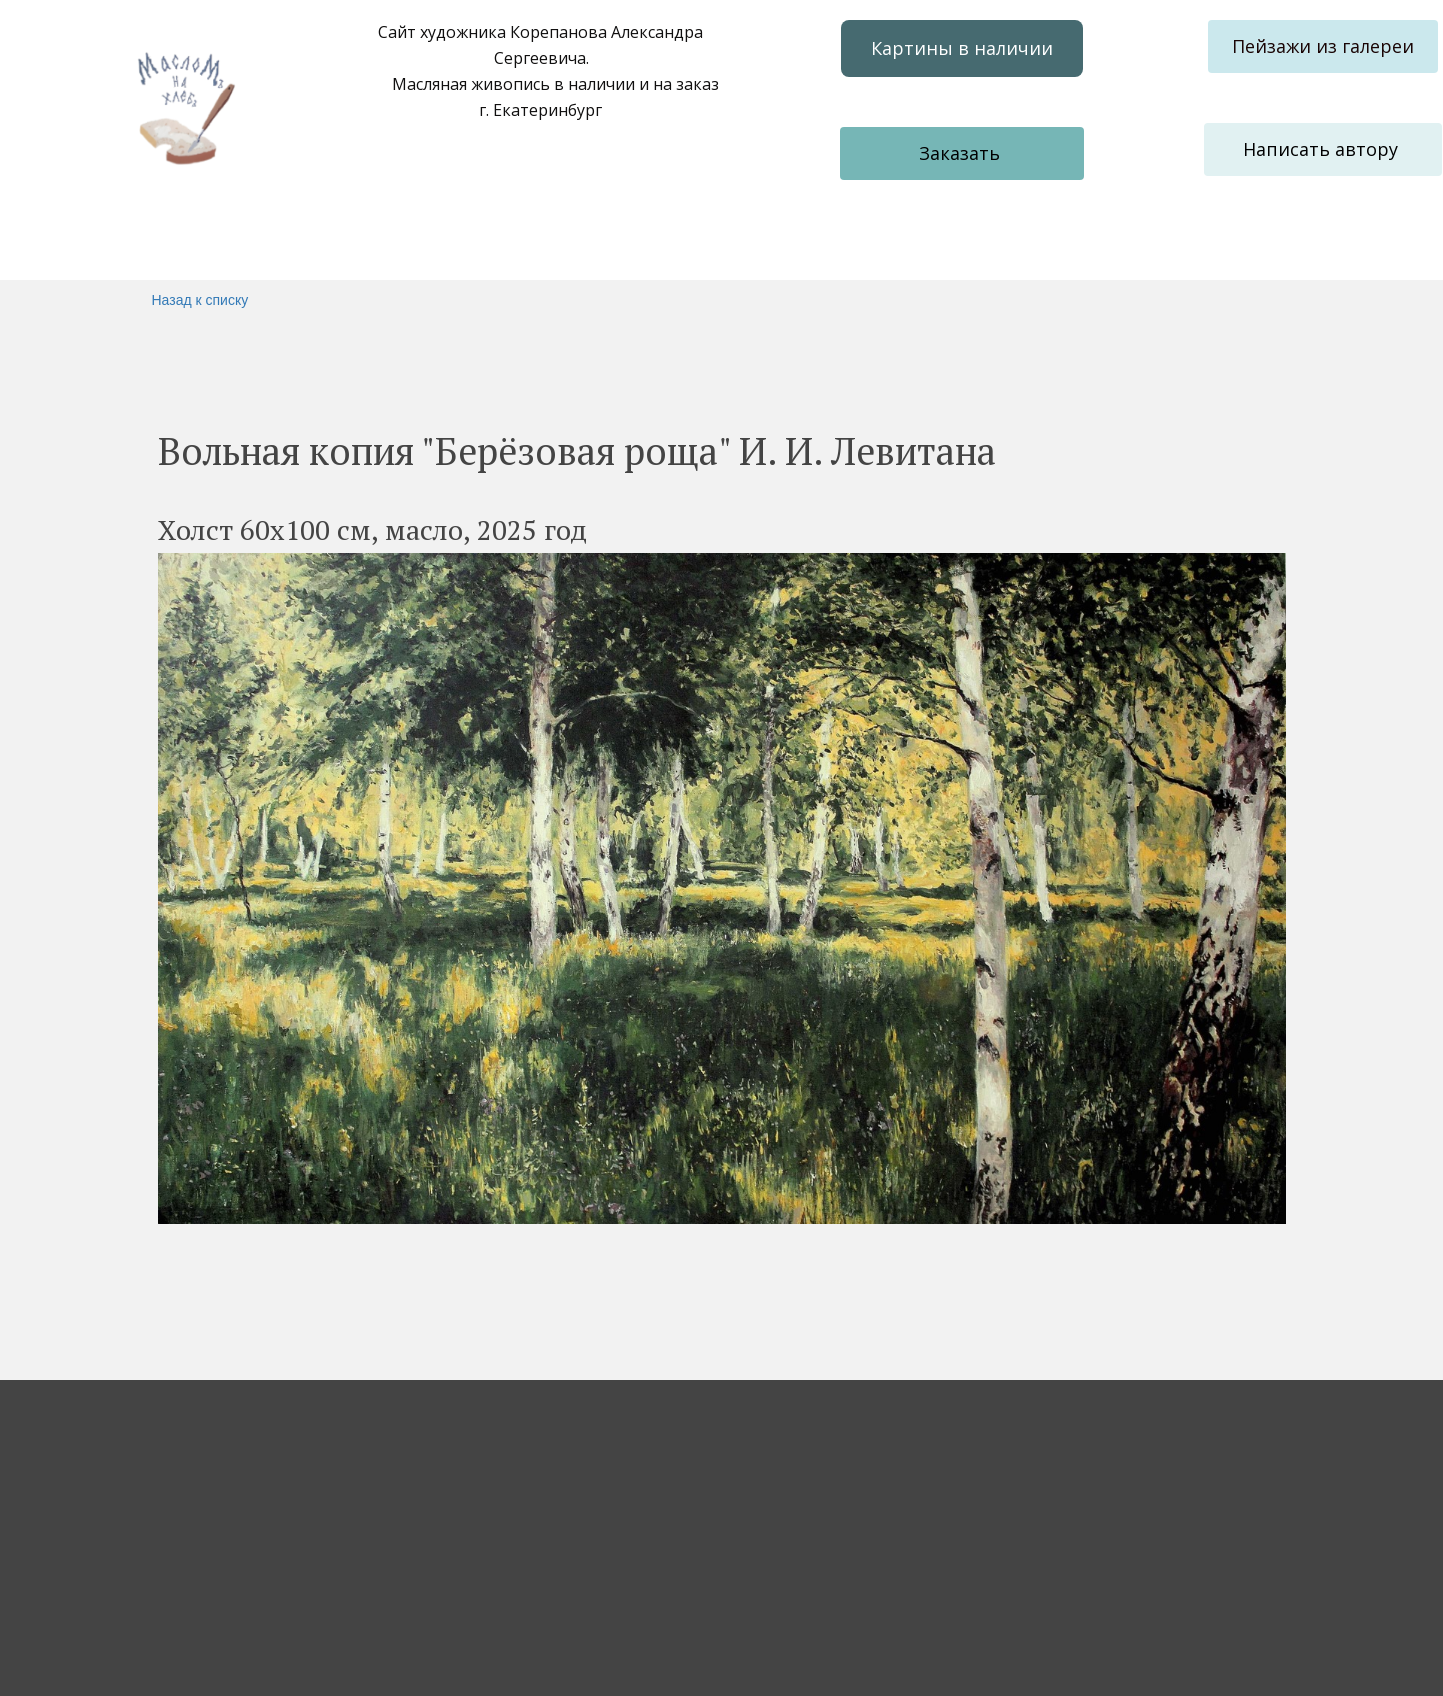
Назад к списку (200, 300)
